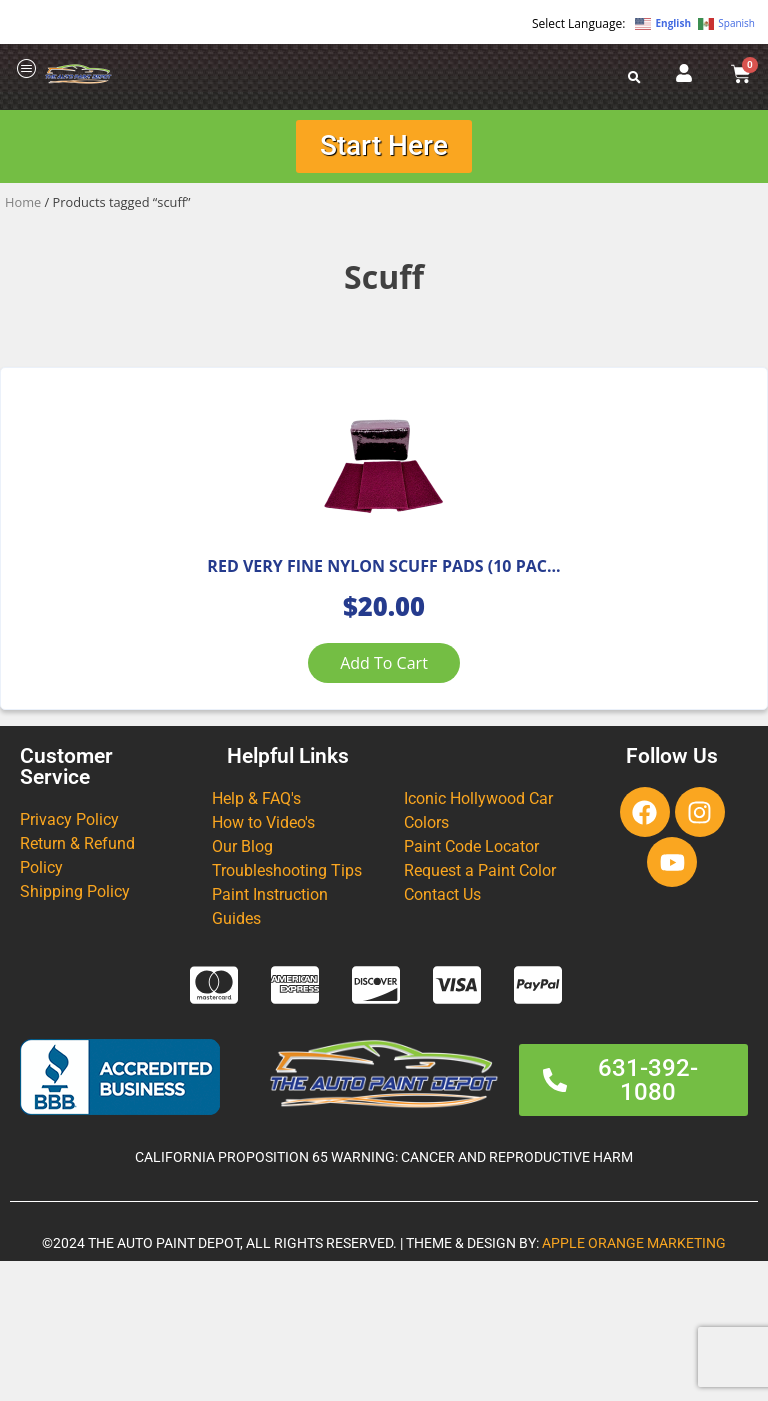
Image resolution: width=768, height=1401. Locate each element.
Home (23, 205)
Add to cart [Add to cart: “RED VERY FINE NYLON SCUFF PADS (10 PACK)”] (384, 735)
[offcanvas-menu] (27, 69)
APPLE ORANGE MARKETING (634, 1383)
